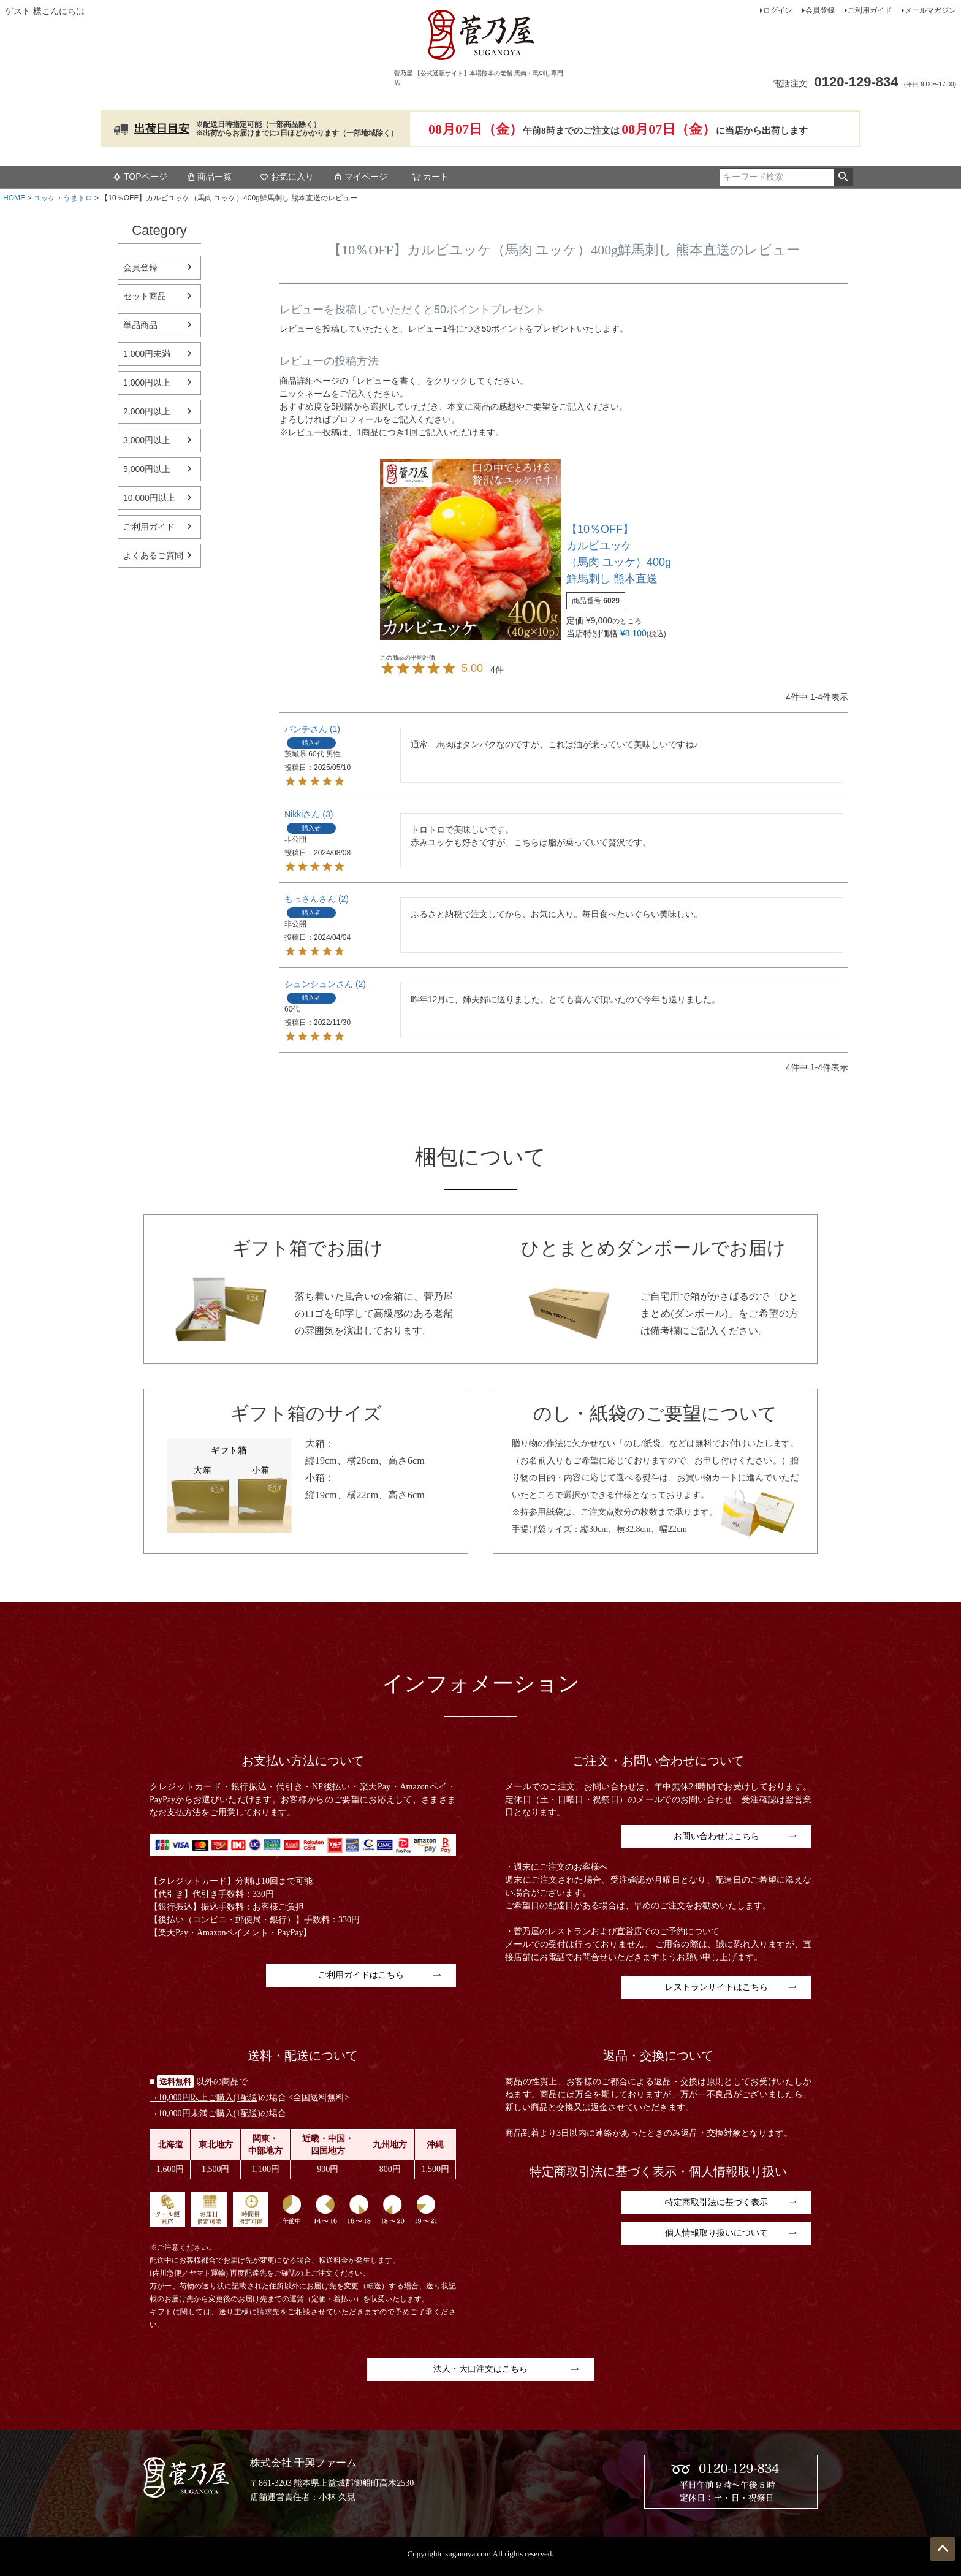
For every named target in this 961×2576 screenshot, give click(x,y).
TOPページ (140, 176)
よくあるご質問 (153, 555)
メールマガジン (930, 10)
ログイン (777, 10)
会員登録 (820, 10)
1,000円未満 (146, 354)
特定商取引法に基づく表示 (716, 2202)
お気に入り (287, 176)
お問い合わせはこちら (716, 1836)
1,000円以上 (146, 382)
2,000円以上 (146, 411)
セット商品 (144, 296)
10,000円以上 (149, 498)
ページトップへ (942, 2549)
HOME (14, 198)
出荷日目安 (161, 129)
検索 (843, 177)
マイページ (360, 176)
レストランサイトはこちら (716, 1987)
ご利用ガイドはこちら (361, 1975)
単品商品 (140, 325)
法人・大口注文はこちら (480, 2369)
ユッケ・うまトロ (63, 198)
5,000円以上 (146, 469)
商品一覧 (209, 176)
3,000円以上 (146, 440)
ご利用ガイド (870, 10)
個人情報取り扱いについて (716, 2233)
